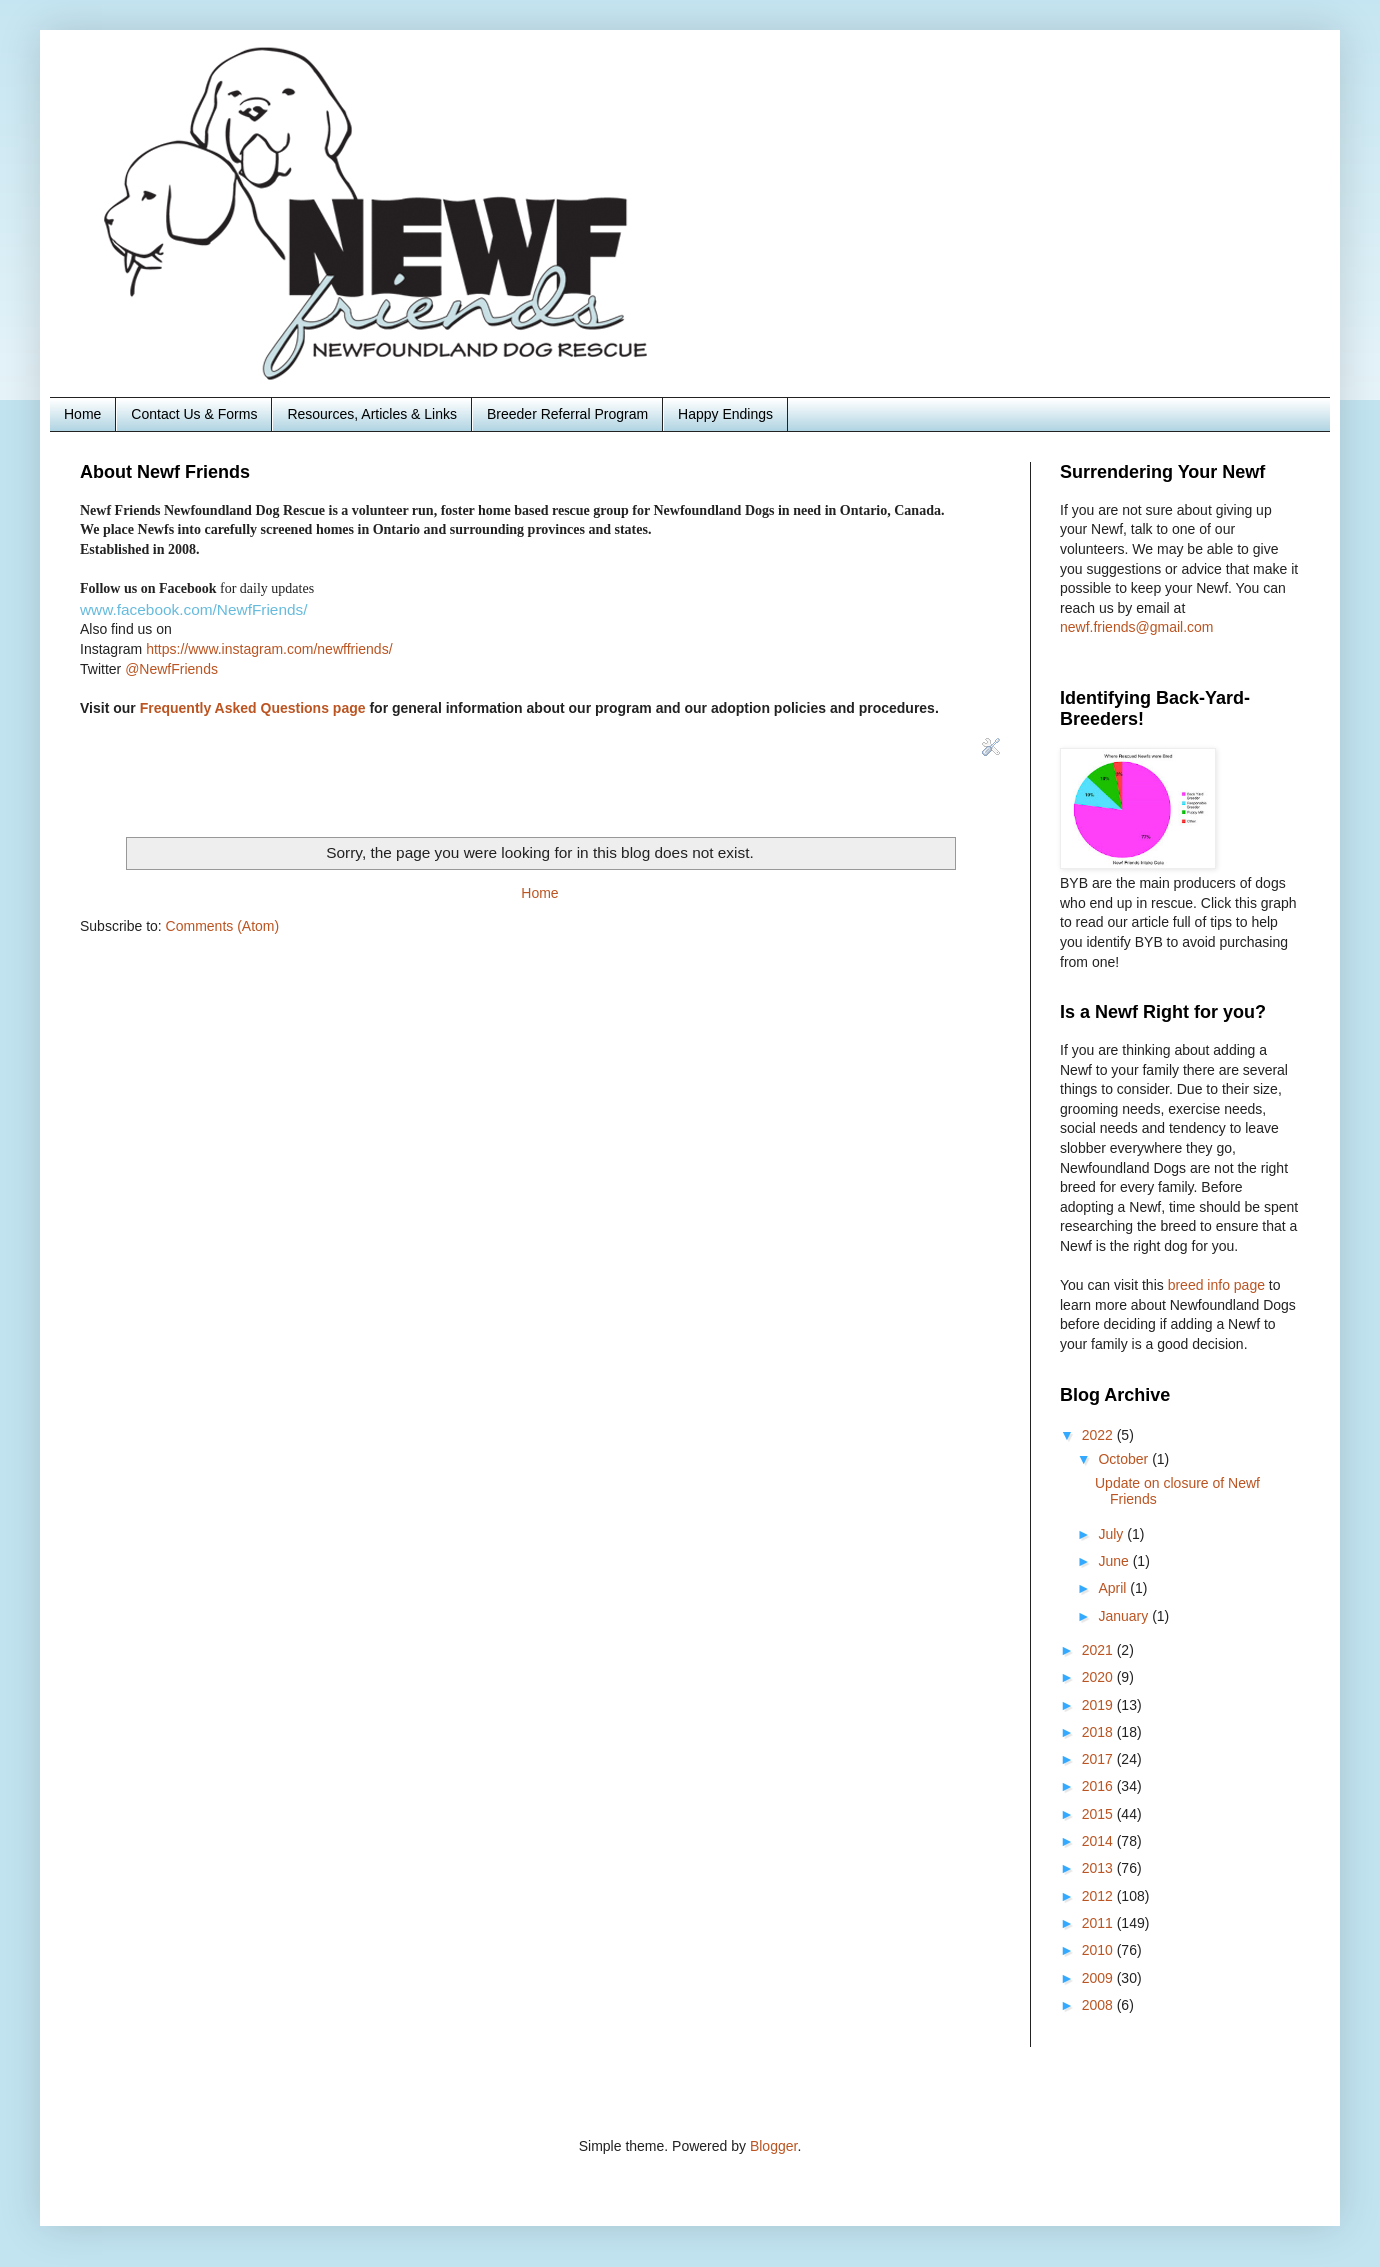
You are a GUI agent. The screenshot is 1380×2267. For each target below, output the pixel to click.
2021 (1099, 1650)
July (1112, 1534)
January (1125, 1616)
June (1115, 1561)
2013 (1099, 1868)
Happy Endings (725, 414)
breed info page (1218, 1285)
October (1125, 1459)
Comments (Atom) (223, 926)
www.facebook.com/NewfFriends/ (194, 609)
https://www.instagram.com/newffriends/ (269, 649)
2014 (1099, 1841)
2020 (1099, 1677)
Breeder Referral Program (567, 414)
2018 (1099, 1732)
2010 (1099, 1950)
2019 (1099, 1705)
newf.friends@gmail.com (1137, 627)
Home (82, 414)
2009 (1099, 1978)
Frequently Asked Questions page (253, 708)
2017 (1099, 1759)
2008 (1099, 2005)
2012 (1099, 1896)
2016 (1099, 1786)
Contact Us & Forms (194, 414)
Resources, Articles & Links (372, 414)
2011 (1099, 1923)
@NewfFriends (171, 669)
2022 (1099, 1435)
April (1114, 1588)
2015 (1099, 1814)
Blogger (773, 2146)
